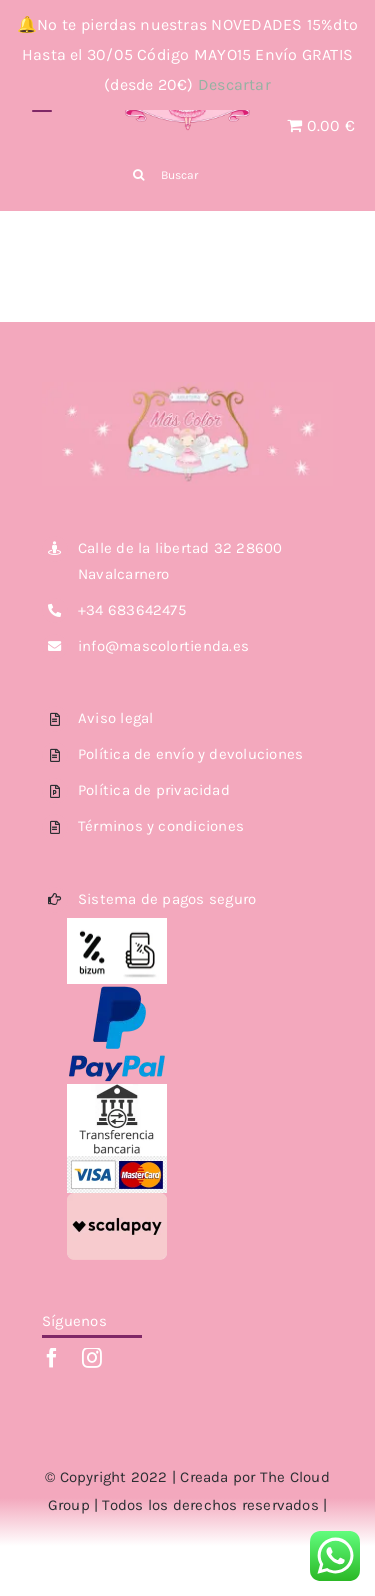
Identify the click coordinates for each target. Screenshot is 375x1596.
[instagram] (92, 1358)
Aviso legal (115, 718)
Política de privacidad (154, 790)
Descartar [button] (234, 84)
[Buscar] (187, 175)
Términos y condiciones (161, 826)
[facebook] (52, 1358)
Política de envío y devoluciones (190, 754)
